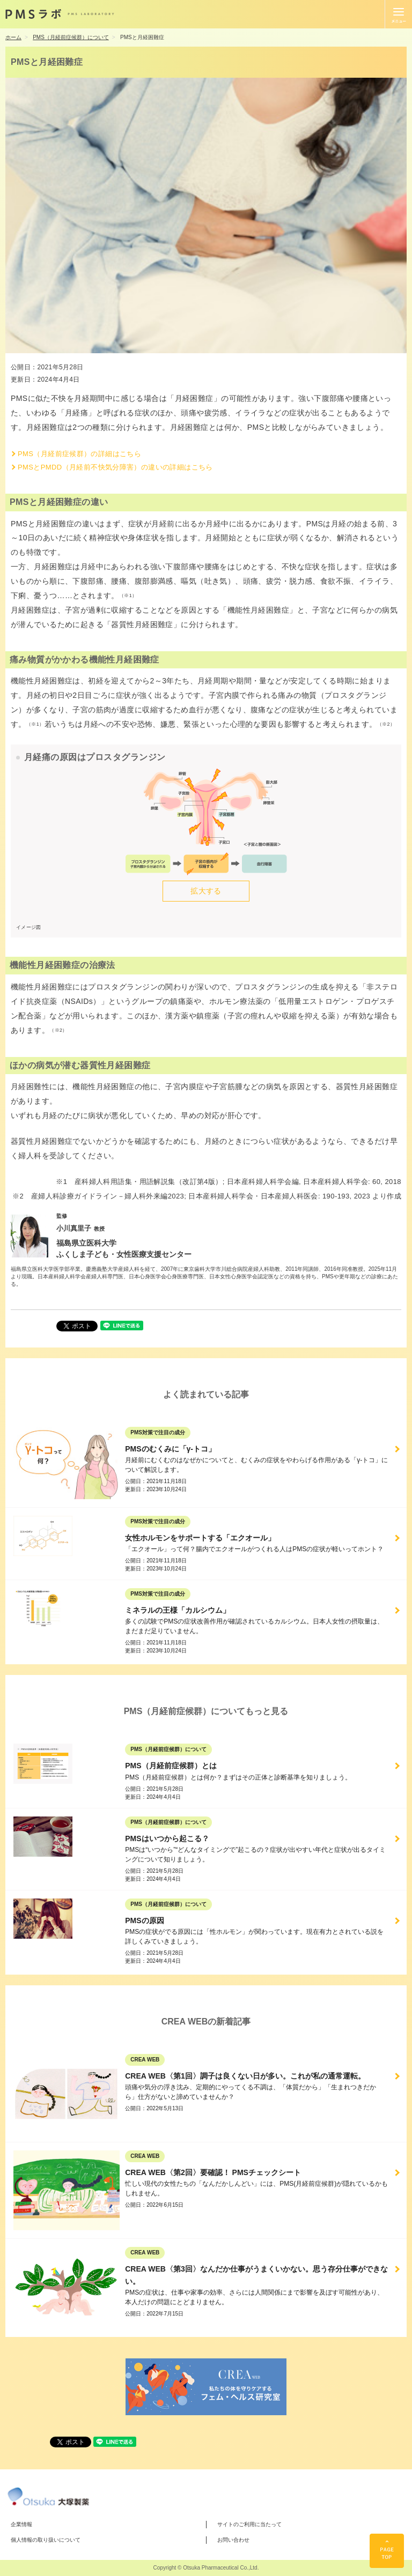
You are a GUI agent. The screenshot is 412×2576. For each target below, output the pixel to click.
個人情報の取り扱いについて (45, 2540)
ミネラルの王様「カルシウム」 (177, 1610)
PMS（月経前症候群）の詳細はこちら (79, 454)
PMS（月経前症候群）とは (170, 1765)
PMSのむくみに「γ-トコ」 (170, 1449)
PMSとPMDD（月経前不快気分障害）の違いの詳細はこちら (115, 467)
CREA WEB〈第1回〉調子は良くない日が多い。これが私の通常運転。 (245, 2076)
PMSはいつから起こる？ (167, 1838)
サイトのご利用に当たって (249, 2524)
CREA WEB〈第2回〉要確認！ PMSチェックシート (213, 2172)
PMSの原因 (144, 1920)
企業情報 (21, 2524)
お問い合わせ (233, 2540)
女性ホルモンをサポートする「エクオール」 (200, 1537)
